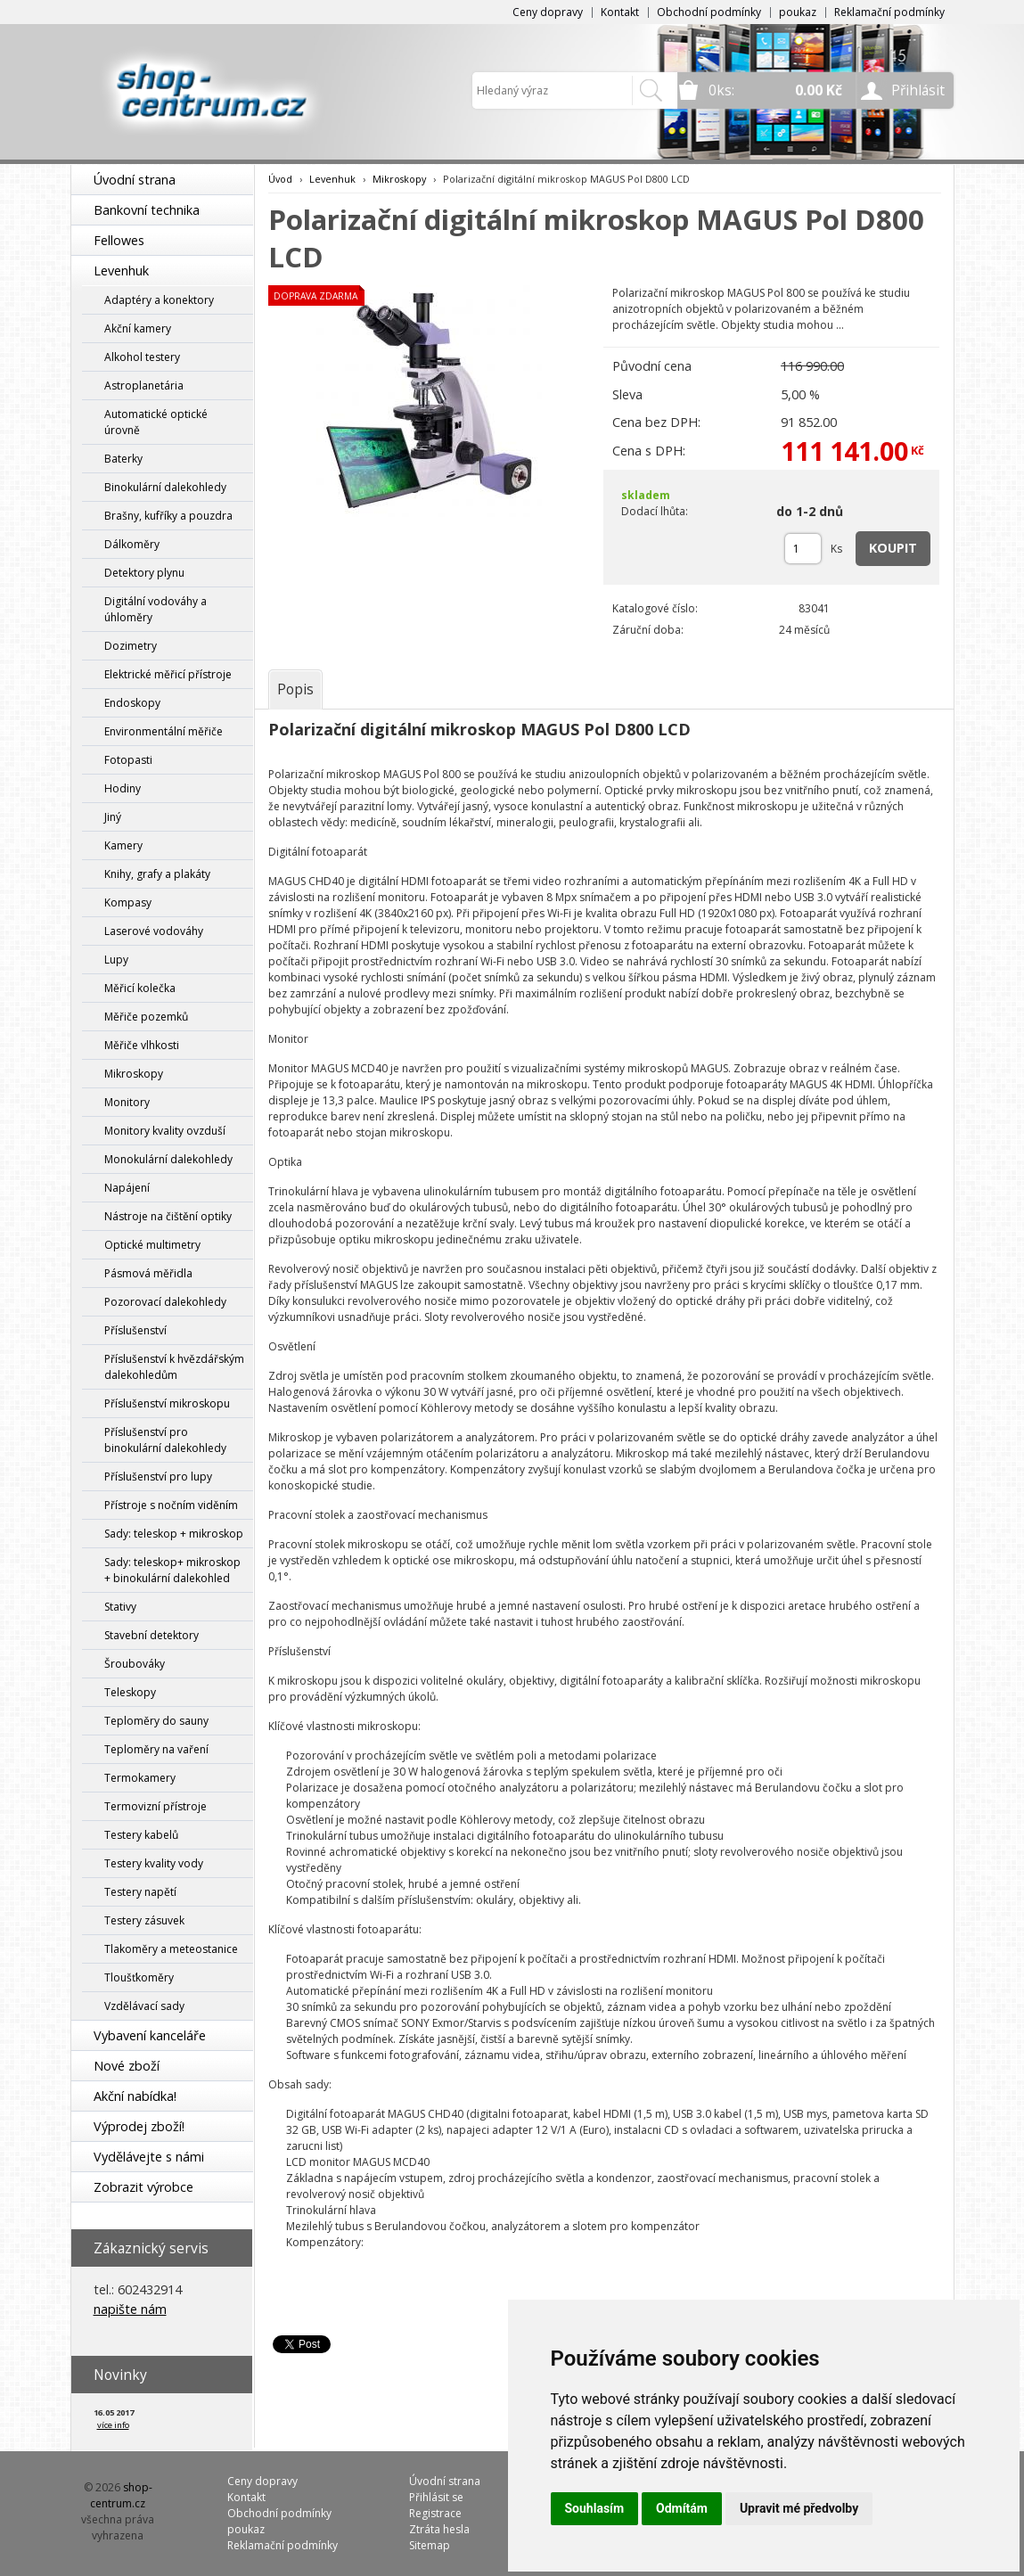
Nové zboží (127, 2065)
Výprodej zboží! (139, 2126)
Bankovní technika (147, 209)
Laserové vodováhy (153, 931)
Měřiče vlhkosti (141, 1045)
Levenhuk (121, 270)
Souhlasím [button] (595, 2508)
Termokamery (140, 1777)
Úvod (280, 178)
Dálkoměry (132, 544)
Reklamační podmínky (889, 12)
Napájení (127, 1187)
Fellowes (119, 240)
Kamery (123, 845)
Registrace (435, 2513)
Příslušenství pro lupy (158, 1476)
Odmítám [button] (682, 2508)
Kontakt (620, 12)
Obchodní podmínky (709, 12)
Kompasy (128, 902)
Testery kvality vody (153, 1863)
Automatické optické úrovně (156, 422)
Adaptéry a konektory (159, 300)
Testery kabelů (141, 1834)
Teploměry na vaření (156, 1749)
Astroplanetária (144, 385)
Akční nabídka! (135, 2096)
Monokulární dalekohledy (168, 1159)
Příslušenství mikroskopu (167, 1403)
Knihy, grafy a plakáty (157, 874)
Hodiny (122, 788)
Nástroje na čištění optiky (168, 1216)
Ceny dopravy (547, 12)
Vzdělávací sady (144, 2006)
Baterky (123, 458)
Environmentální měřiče (163, 731)
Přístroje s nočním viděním (171, 1505)
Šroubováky (134, 1663)
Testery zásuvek (144, 1920)
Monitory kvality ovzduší (164, 1130)
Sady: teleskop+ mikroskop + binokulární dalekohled (172, 1570)
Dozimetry (130, 645)
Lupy (116, 959)
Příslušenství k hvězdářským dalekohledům (174, 1366)
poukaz (797, 12)
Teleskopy (130, 1692)
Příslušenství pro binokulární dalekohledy (165, 1440)
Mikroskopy (133, 1073)
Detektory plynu (144, 572)
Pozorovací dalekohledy (165, 1301)
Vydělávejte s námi (149, 2156)
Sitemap (429, 2545)
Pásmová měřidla (148, 1273)
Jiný (112, 816)
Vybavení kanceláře (150, 2035)
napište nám (130, 2309)
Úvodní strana (135, 179)
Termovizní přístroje (155, 1806)
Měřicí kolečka (140, 988)
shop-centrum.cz (121, 2495)
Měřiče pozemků (146, 1016)
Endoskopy (132, 702)
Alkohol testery (142, 357)
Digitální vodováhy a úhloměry (155, 609)
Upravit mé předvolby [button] (799, 2508)
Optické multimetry (152, 1244)
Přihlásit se (436, 2497)
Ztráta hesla (439, 2529)
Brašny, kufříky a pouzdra (168, 515)
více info (113, 2425)
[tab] (295, 689)
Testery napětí (140, 1891)
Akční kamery (137, 328)
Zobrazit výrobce (143, 2186)
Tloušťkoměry (139, 1977)
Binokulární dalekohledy (165, 487)
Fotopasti (128, 759)
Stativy (120, 1606)
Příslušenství (135, 1330)
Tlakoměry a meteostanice (171, 1949)
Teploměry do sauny (156, 1720)
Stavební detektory (151, 1635)
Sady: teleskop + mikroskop (173, 1533)
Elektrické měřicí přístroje (168, 674)
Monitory (127, 1102)
